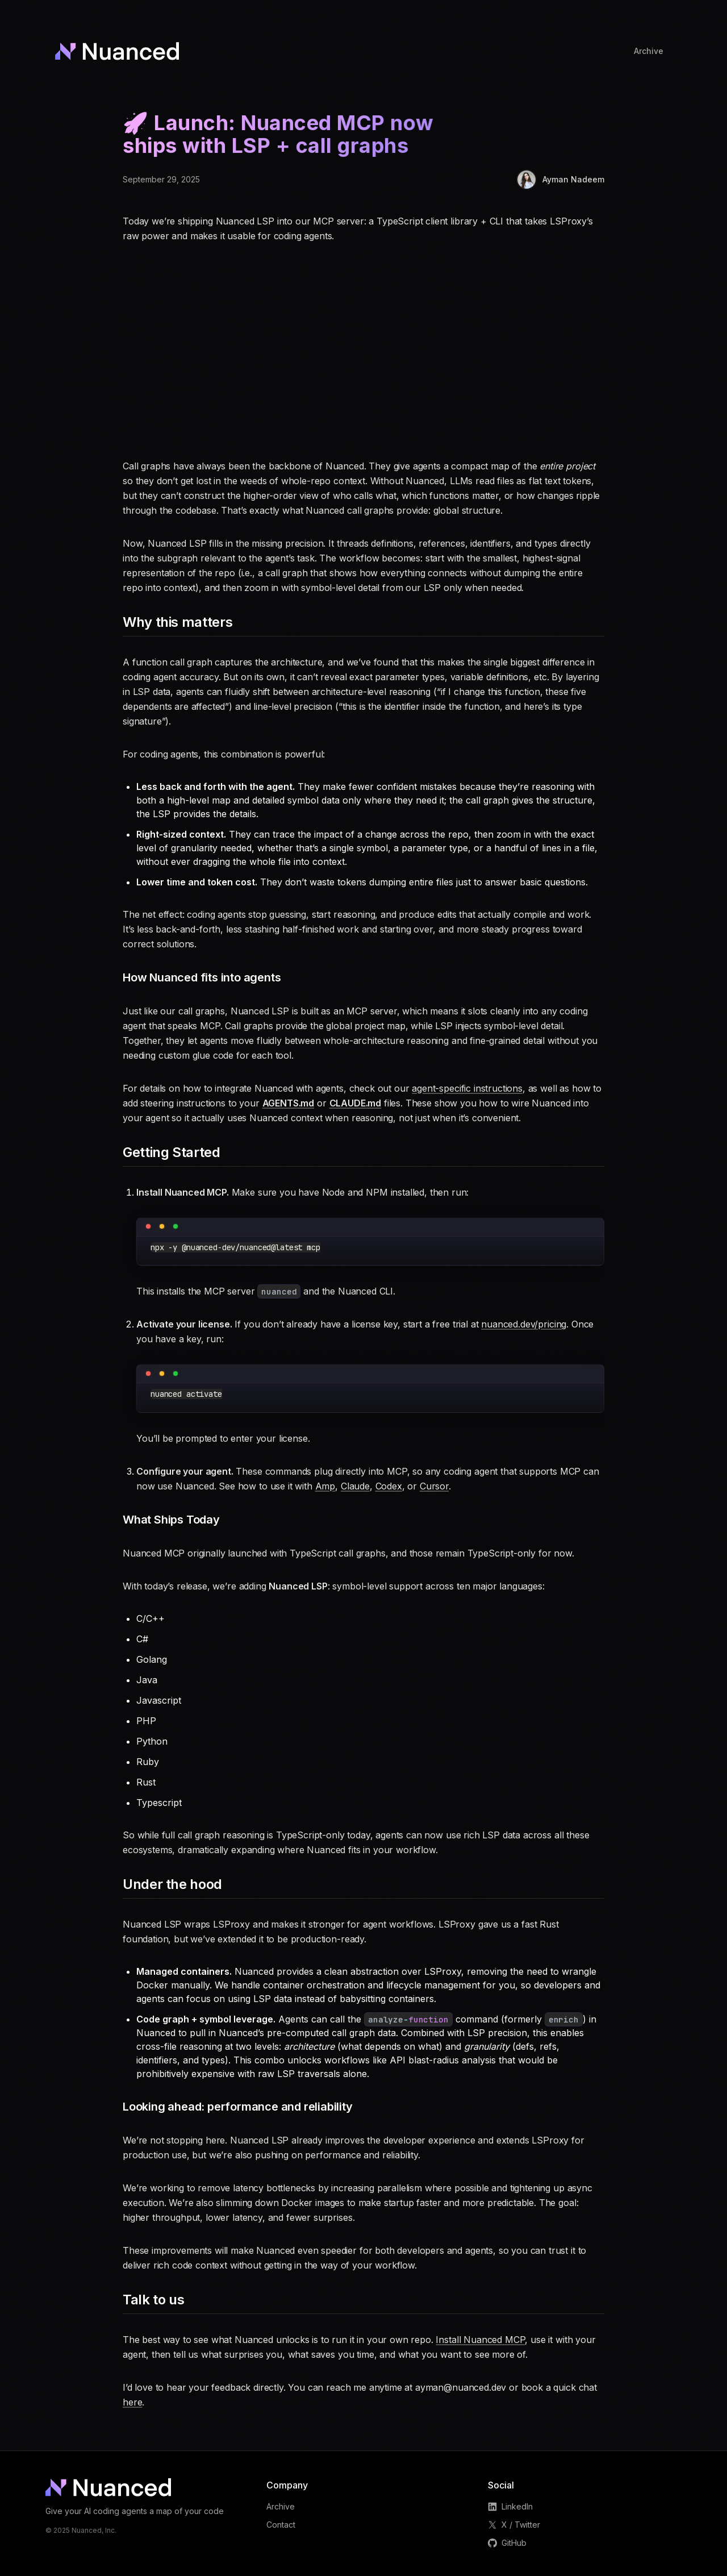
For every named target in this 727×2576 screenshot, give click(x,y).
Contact (280, 2524)
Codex (388, 1486)
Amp (325, 1486)
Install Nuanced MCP (480, 2339)
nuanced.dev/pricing (523, 1324)
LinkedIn (510, 2506)
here (132, 2402)
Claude (355, 1486)
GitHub (507, 2543)
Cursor (434, 1486)
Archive (280, 2506)
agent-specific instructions (467, 1088)
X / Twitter (514, 2524)
